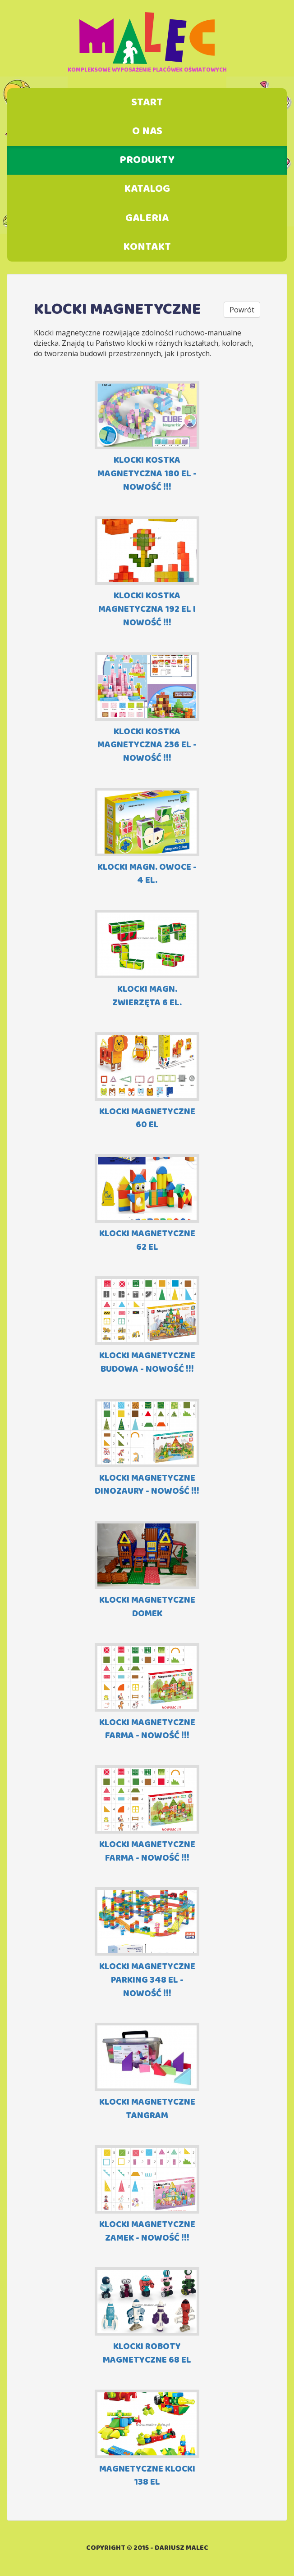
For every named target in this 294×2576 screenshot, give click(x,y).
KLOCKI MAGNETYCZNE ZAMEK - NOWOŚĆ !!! (147, 2195)
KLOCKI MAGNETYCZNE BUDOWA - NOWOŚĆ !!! (147, 1326)
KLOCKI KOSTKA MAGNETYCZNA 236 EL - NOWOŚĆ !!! (147, 708)
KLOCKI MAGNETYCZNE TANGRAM (147, 2072)
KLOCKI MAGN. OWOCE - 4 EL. (147, 837)
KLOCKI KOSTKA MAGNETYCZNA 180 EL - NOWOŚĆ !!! (147, 437)
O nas (147, 131)
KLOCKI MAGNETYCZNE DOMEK (147, 1570)
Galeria (147, 218)
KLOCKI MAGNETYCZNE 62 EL (147, 1204)
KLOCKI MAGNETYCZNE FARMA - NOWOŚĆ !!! (147, 1693)
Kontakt (147, 247)
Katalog (147, 189)
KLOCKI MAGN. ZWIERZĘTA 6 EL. (147, 959)
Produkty (147, 160)
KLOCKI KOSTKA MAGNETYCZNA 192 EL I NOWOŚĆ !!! (147, 572)
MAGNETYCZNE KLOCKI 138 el (147, 2439)
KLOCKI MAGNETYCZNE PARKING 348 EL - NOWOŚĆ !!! (147, 1943)
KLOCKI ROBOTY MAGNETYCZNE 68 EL (147, 2317)
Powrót (242, 310)
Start (147, 102)
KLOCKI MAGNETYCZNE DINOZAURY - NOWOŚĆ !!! (147, 1448)
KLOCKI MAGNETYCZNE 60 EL (147, 1082)
